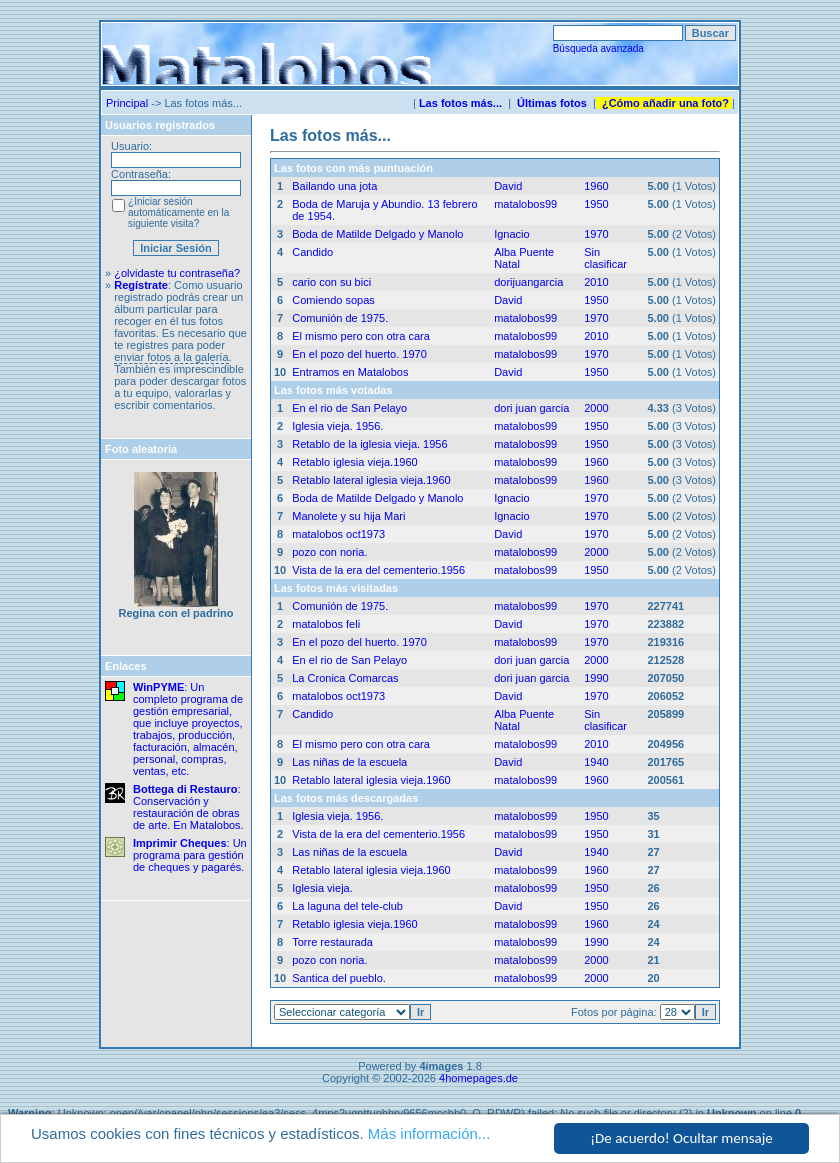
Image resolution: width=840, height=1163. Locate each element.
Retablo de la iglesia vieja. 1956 (369, 444)
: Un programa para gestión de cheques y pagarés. (190, 855)
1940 (596, 762)
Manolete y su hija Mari (348, 516)
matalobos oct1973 (338, 534)
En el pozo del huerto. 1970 (359, 354)
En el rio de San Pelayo (349, 408)
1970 (596, 234)
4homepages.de (478, 1078)
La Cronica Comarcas (345, 678)
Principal (127, 103)
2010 (596, 282)
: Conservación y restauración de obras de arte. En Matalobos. (188, 807)
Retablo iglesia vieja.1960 (354, 462)
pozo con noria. (329, 552)
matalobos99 (525, 204)
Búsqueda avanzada (598, 48)
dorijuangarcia (528, 282)
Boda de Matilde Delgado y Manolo (377, 234)
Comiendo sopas (333, 300)
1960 (596, 186)
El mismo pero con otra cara (361, 336)
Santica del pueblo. (339, 978)
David (508, 186)
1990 (596, 678)
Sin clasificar (605, 258)
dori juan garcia (531, 408)
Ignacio (511, 234)
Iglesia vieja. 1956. (337, 426)
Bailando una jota (334, 186)
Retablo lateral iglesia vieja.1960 (371, 480)
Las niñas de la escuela (349, 762)
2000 (596, 408)
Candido (312, 252)
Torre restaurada (332, 942)
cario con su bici (331, 282)
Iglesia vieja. (322, 888)
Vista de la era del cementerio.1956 (378, 570)
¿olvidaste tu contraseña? (177, 273)
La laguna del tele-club (347, 906)
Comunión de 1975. (340, 318)
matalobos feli (326, 624)
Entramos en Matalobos (350, 372)
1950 (596, 204)
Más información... (429, 1134)
